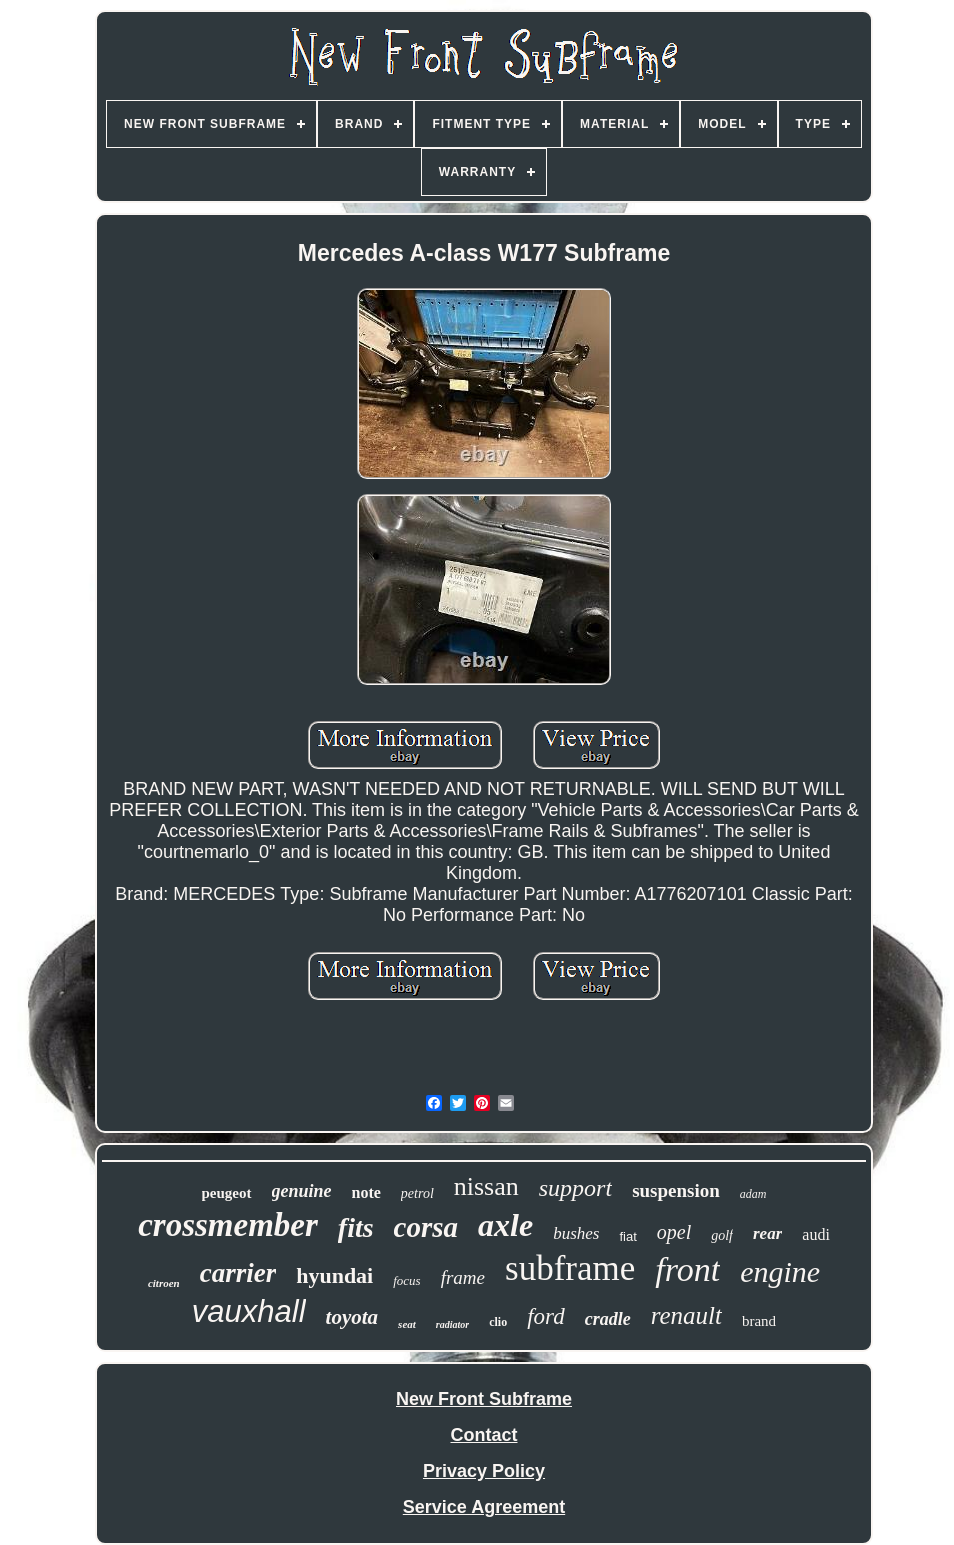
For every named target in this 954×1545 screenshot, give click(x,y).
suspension (676, 1190)
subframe (570, 1268)
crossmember (228, 1225)
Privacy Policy (484, 1471)
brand (759, 1321)
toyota (352, 1317)
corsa (426, 1227)
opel (674, 1232)
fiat (627, 1236)
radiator (452, 1324)
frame (463, 1277)
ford (546, 1316)
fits (356, 1227)
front (687, 1269)
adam (753, 1194)
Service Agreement (484, 1507)
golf (722, 1235)
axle (505, 1225)
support (575, 1188)
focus (406, 1280)
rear (767, 1233)
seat (407, 1324)
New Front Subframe (484, 1399)
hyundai (334, 1275)
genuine (302, 1191)
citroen (164, 1283)
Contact (484, 1435)
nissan (486, 1186)
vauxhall (249, 1311)
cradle (608, 1319)
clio (498, 1322)
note (366, 1192)
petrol (417, 1193)
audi (816, 1234)
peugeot (227, 1193)
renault (686, 1315)
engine (780, 1271)
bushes (576, 1233)
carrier (238, 1273)
